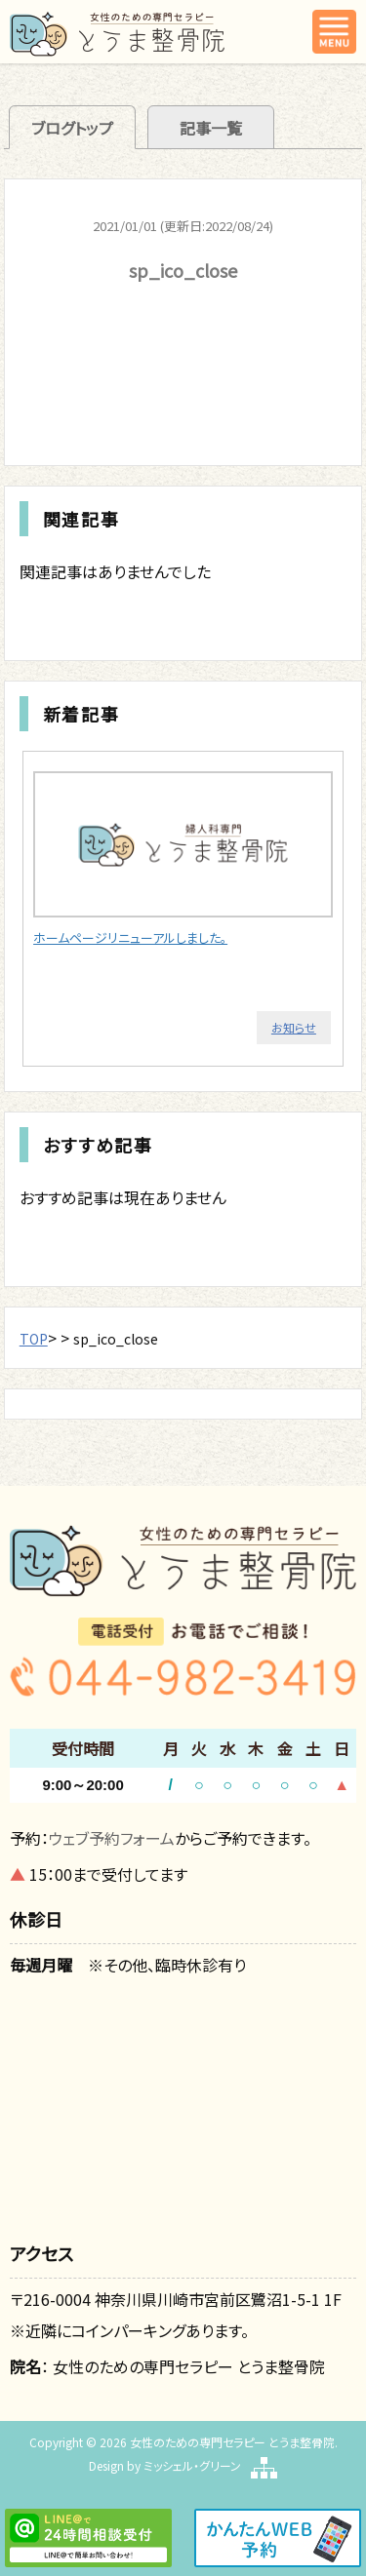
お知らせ (293, 1027)
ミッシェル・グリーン (192, 2465)
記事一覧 (211, 127)
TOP (34, 1338)
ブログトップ (72, 127)
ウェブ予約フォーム (112, 1838)
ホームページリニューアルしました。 (130, 937)
